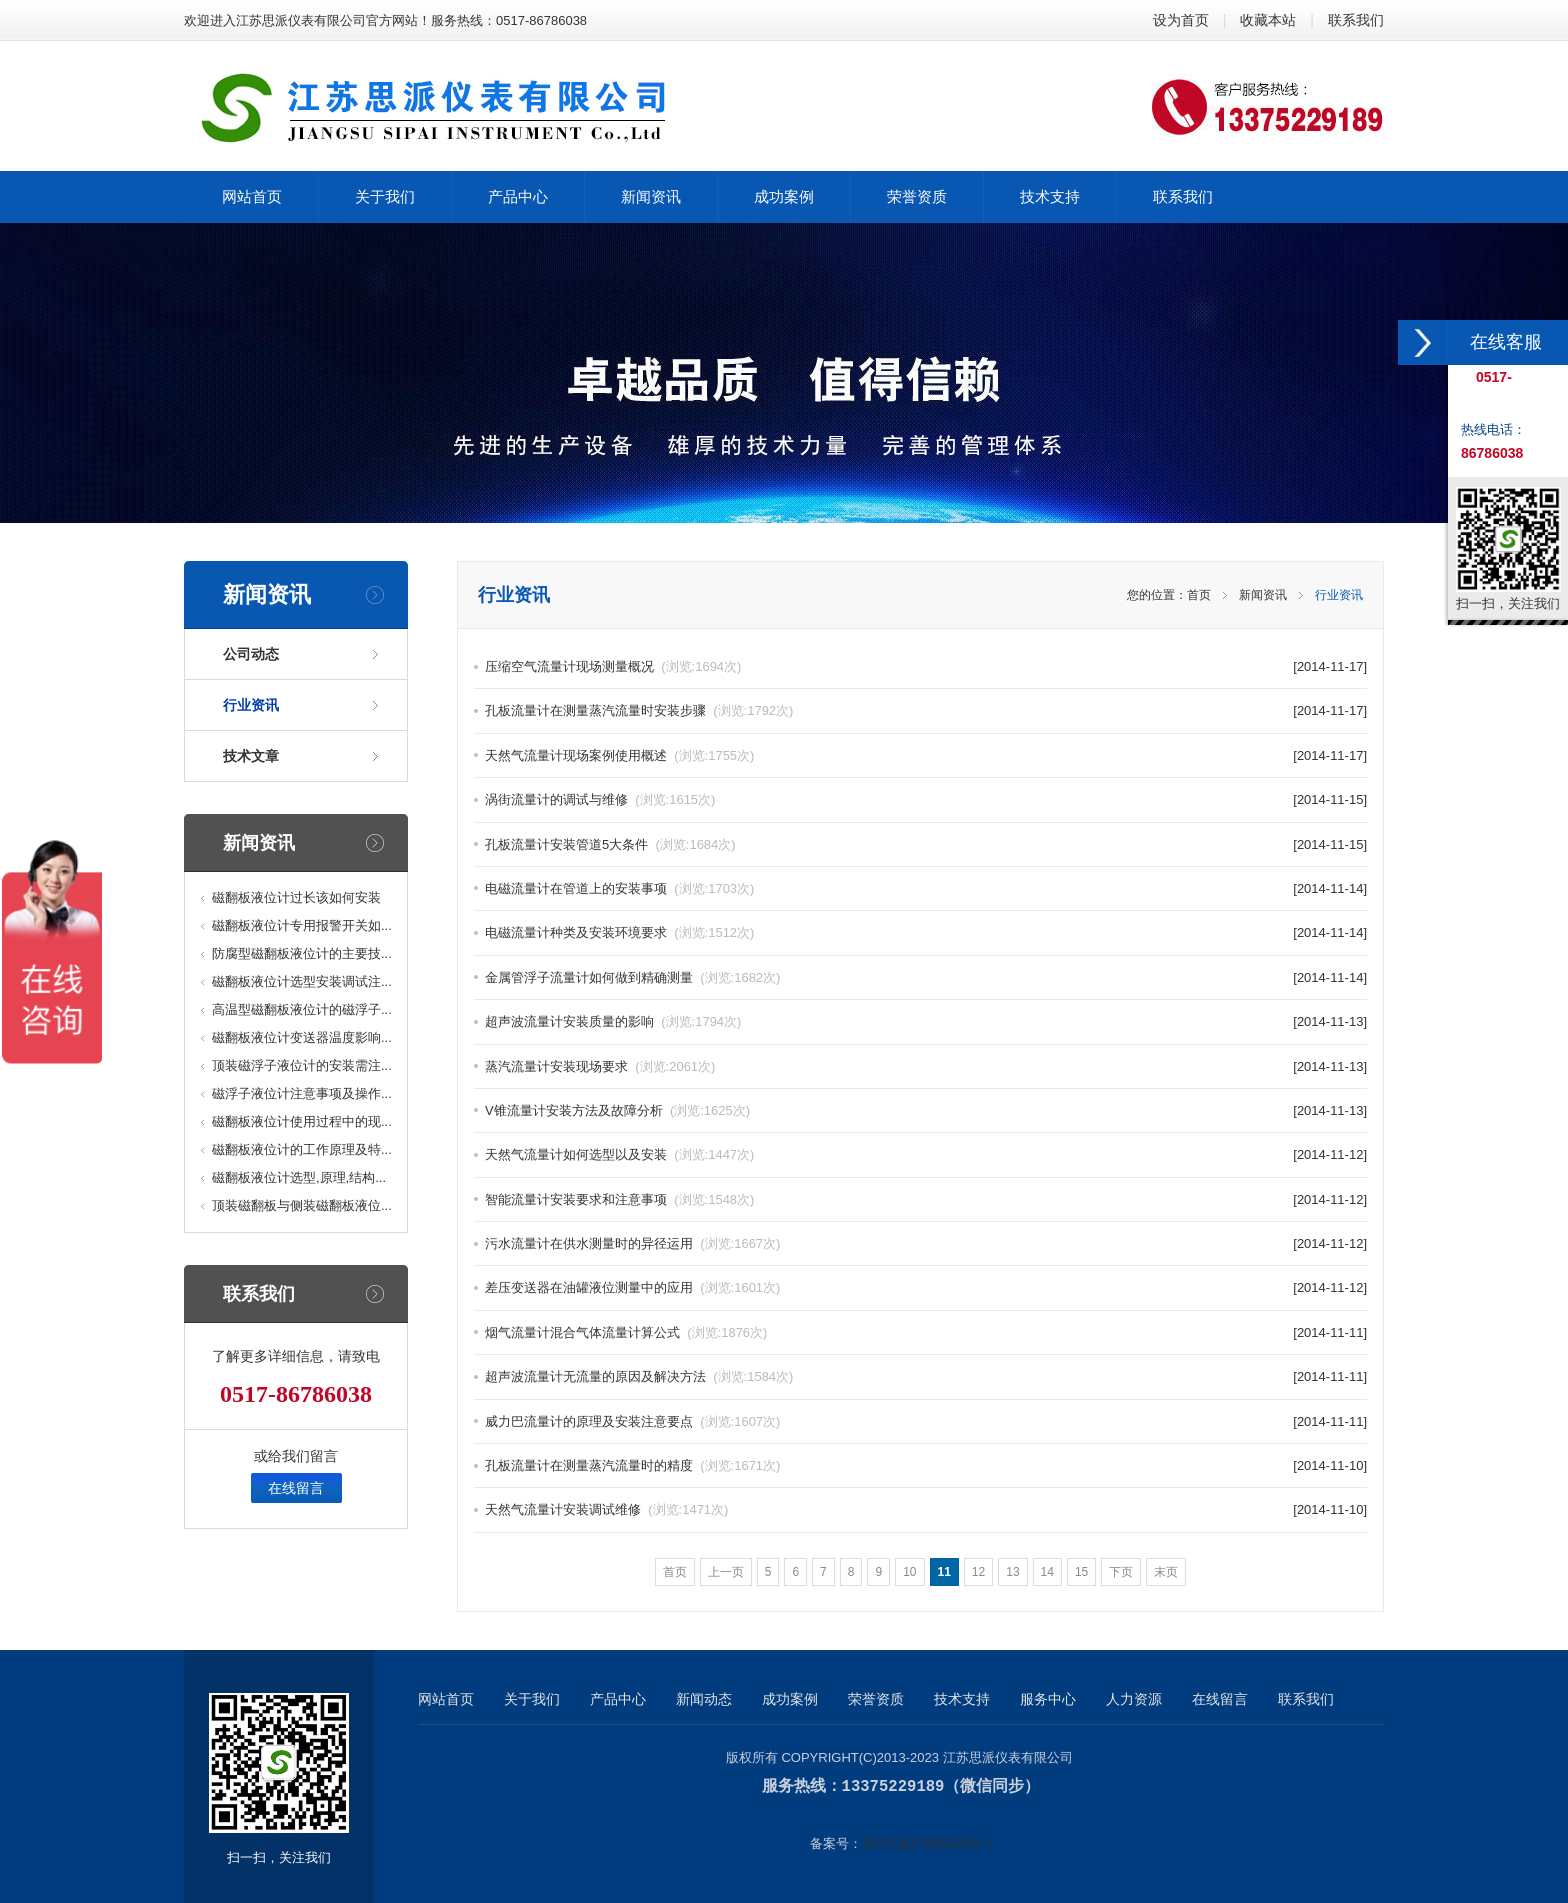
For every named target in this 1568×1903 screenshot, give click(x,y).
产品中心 (618, 1699)
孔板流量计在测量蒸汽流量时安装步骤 (639, 710)
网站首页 (446, 1699)
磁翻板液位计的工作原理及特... (302, 1149)
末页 (1166, 1572)
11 (944, 1572)
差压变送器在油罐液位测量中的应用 (632, 1287)
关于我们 (532, 1699)
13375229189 (893, 1786)
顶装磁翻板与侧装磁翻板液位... (302, 1205)
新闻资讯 (1263, 595)
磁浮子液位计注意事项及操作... (302, 1093)
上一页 (726, 1572)
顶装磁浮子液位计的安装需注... (302, 1065)
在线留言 (296, 1488)
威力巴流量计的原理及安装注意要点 (632, 1421)
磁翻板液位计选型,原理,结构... (299, 1177)
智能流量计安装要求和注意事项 (619, 1199)
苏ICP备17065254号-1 (927, 1842)
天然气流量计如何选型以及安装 (619, 1154)
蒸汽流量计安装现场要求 (600, 1066)
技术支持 (962, 1699)
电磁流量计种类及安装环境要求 (619, 932)
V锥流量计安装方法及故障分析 (617, 1110)
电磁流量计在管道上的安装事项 (619, 888)
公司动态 (251, 654)
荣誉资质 (876, 1699)
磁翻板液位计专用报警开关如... (302, 925)
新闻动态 (704, 1699)
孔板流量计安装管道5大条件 (610, 844)
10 (909, 1572)
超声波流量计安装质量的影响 (613, 1021)
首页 (1199, 595)
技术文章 (251, 756)
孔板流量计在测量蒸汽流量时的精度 (632, 1465)
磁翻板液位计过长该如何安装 (296, 897)
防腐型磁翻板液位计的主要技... (302, 953)
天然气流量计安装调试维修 (606, 1509)
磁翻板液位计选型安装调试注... (302, 981)
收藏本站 (1268, 20)
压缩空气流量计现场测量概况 (613, 666)
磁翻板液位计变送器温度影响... (302, 1037)
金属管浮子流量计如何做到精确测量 (632, 977)
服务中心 (1048, 1699)
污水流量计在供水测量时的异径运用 (632, 1243)
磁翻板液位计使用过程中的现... (302, 1121)
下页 (1121, 1572)
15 (1081, 1572)
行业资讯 (251, 705)
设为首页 (1181, 20)
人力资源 (1134, 1699)
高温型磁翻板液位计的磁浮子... (302, 1009)
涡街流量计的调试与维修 (600, 799)
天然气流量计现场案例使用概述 (619, 755)
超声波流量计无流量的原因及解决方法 (639, 1376)
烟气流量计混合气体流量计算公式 (626, 1332)
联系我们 (1356, 20)
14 (1047, 1572)
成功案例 (790, 1699)
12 (978, 1572)
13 (1012, 1572)
